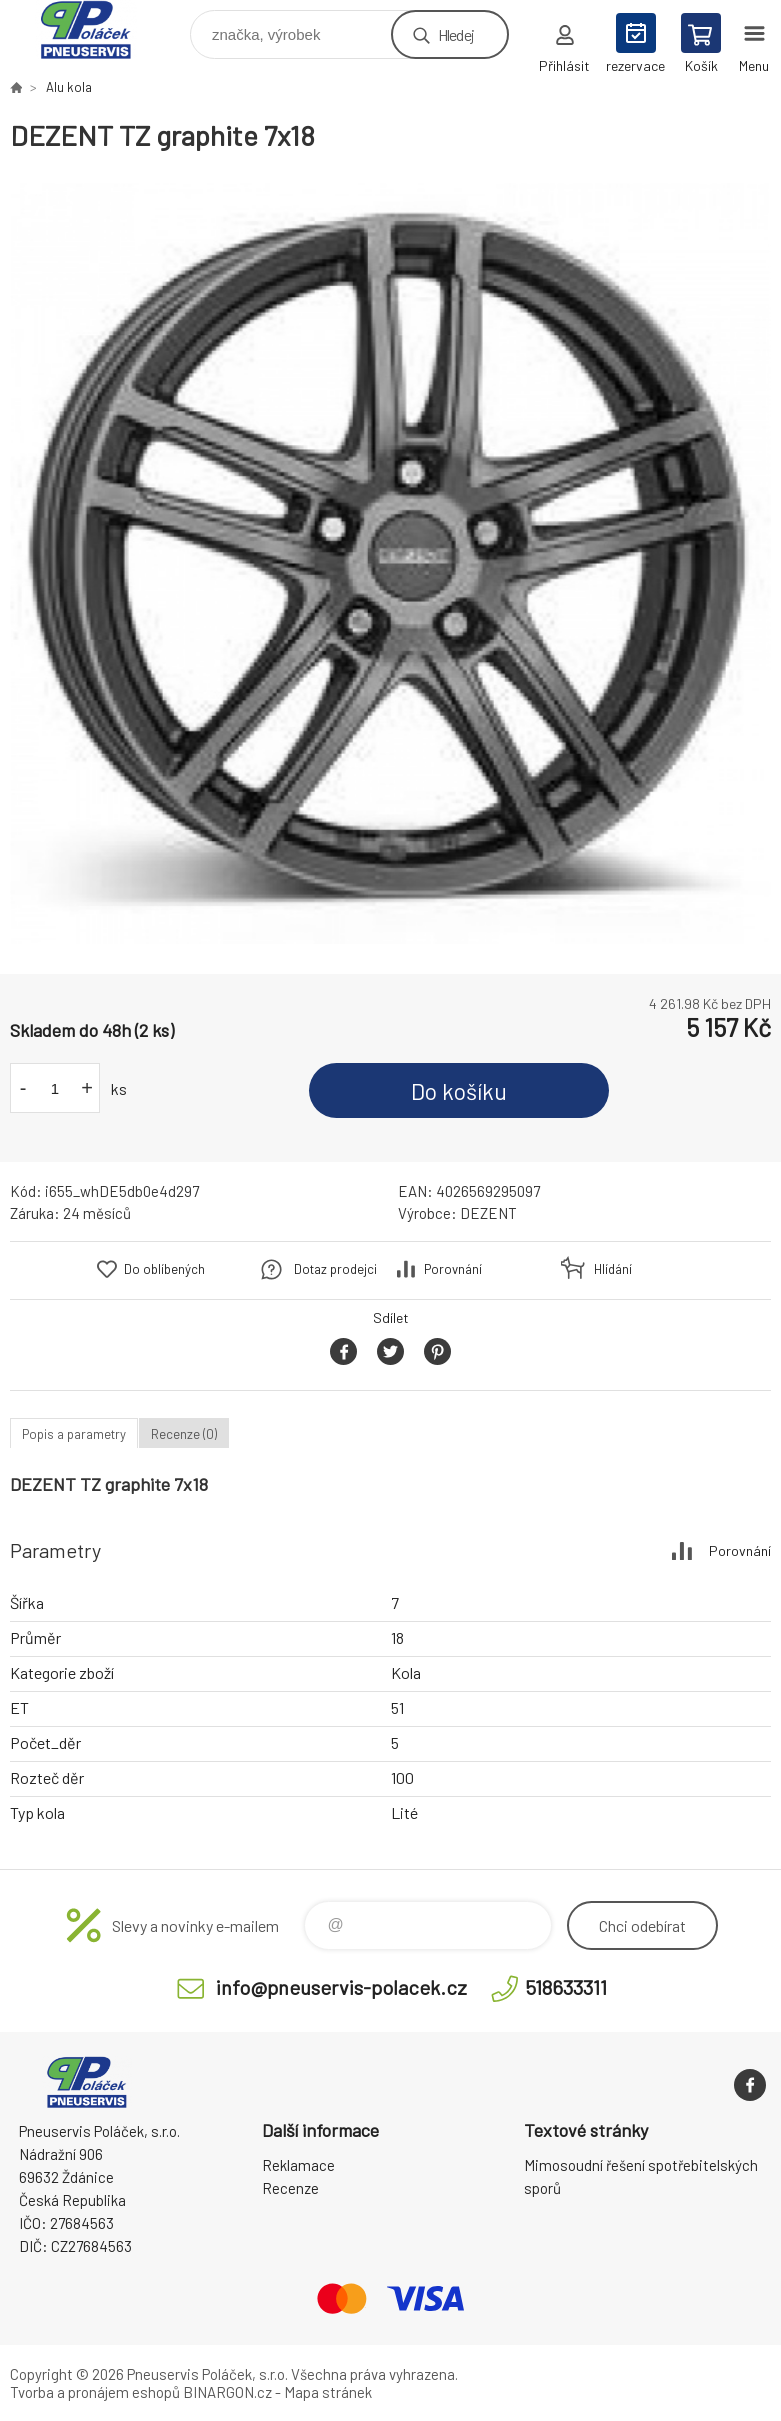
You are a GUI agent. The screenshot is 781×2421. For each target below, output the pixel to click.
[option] (390, 563)
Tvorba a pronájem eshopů (95, 2392)
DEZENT (488, 1213)
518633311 (566, 1987)
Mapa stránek (328, 2392)
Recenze (290, 2188)
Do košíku (459, 1091)
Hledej (456, 34)
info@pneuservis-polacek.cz (341, 1987)
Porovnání (453, 1269)
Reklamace (298, 2165)
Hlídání (613, 1269)
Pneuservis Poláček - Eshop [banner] (98, 29)
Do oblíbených (164, 1269)
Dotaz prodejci (335, 1269)
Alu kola (69, 87)
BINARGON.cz (227, 2392)
